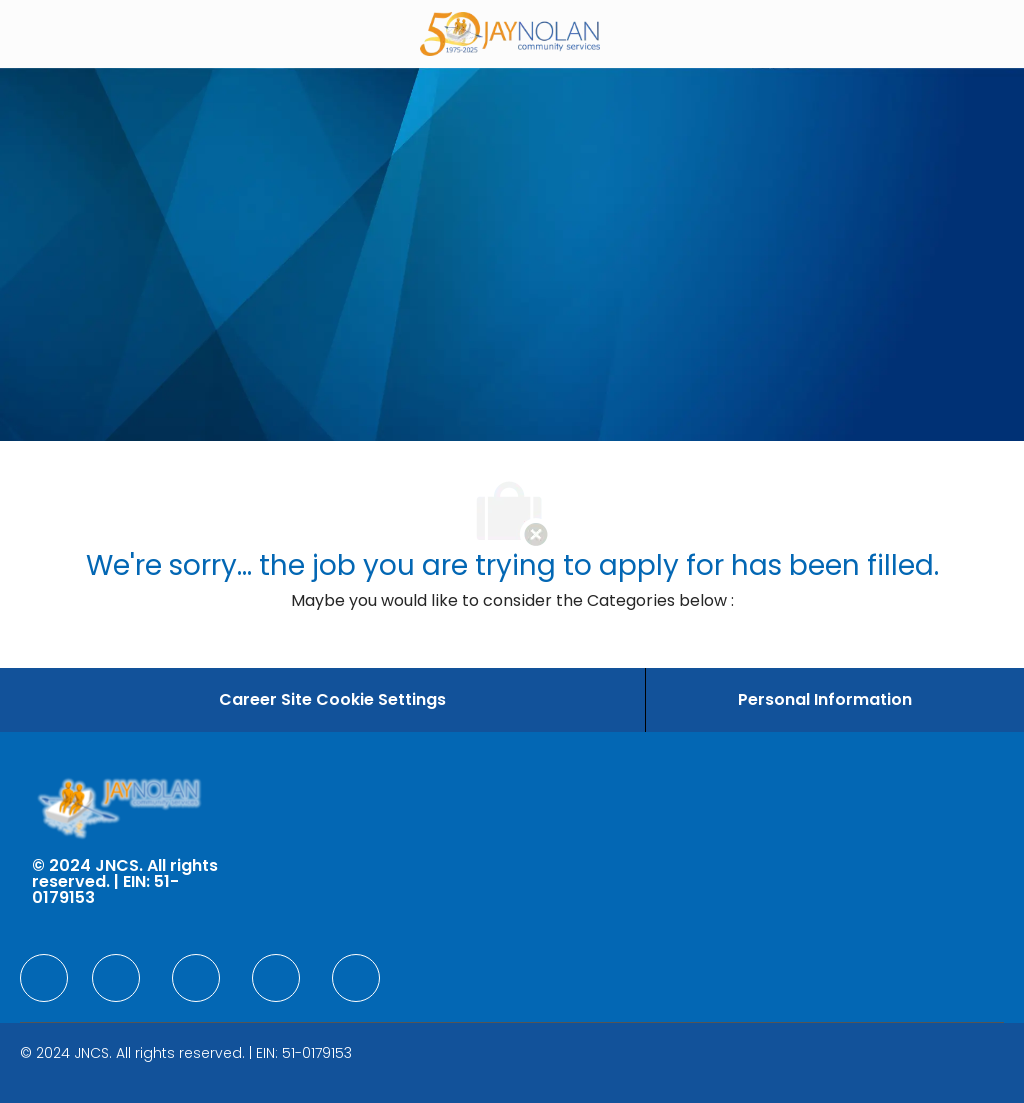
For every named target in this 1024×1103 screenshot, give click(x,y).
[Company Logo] (510, 32)
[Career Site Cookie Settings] (332, 700)
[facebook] (44, 978)
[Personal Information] (825, 700)
